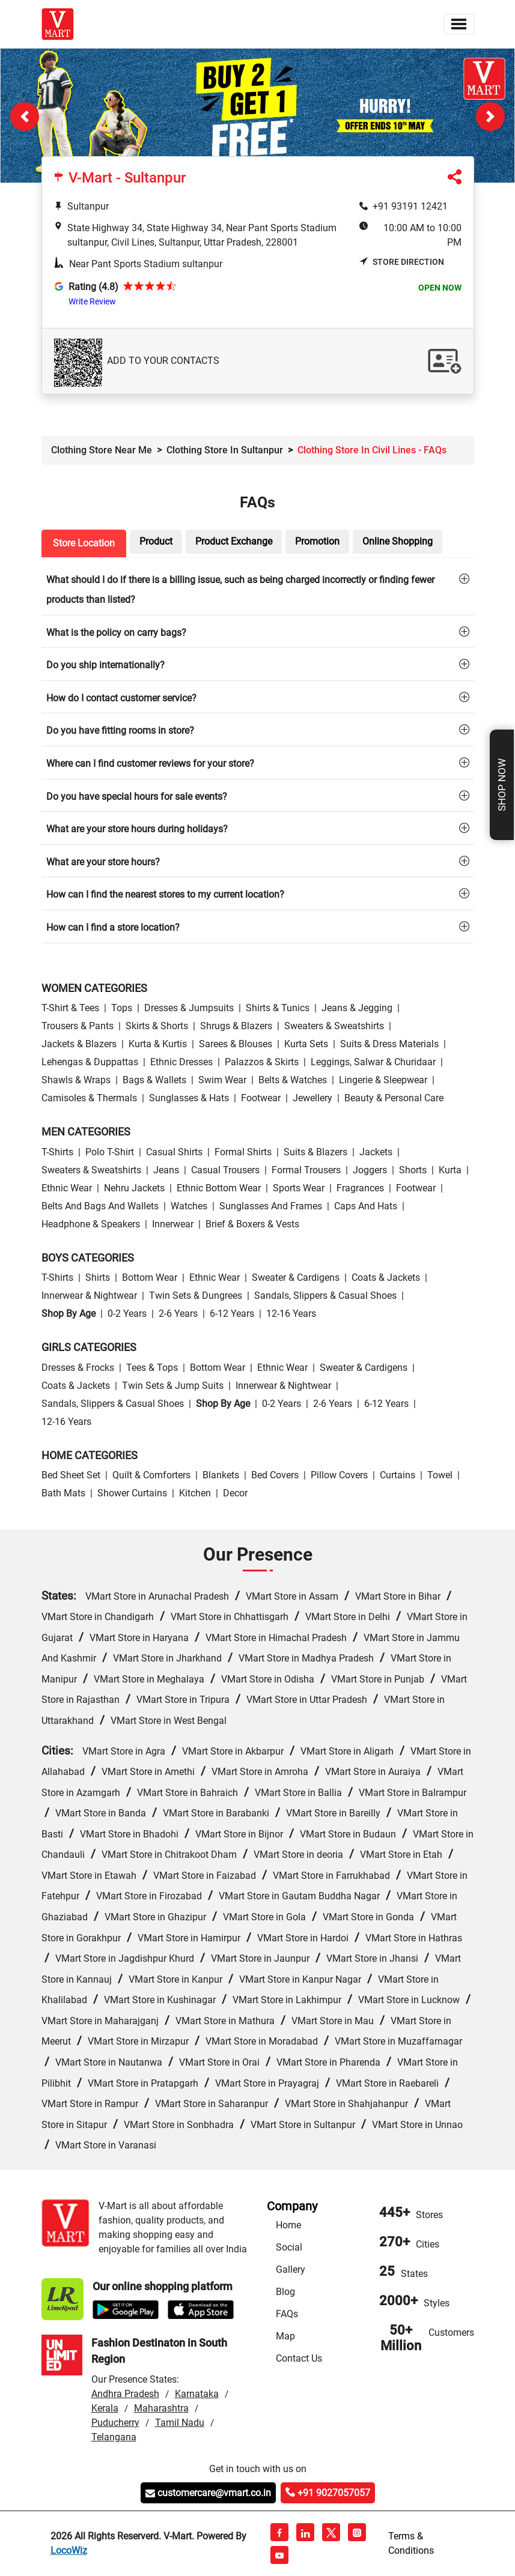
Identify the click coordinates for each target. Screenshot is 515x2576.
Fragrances (360, 1188)
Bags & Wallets (154, 1080)
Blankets (221, 1475)
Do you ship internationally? (105, 665)
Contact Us (299, 2358)
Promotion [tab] (317, 541)
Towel (440, 1475)
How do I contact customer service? (121, 698)
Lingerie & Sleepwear (383, 1080)
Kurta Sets (306, 1044)
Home (288, 2225)
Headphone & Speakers (90, 1224)
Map (285, 2336)
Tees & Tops (152, 1367)
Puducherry (115, 2422)
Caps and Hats (365, 1206)
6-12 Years (232, 1313)
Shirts (97, 1277)
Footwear (261, 1098)
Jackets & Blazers (79, 1044)
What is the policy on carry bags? (116, 632)
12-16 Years (291, 1313)
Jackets (375, 1152)
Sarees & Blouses (235, 1044)
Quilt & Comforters (151, 1475)
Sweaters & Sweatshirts (334, 1026)
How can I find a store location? (113, 927)
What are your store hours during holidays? (137, 829)
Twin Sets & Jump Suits (173, 1385)
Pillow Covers (339, 1475)
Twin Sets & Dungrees (195, 1295)
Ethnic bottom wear (219, 1188)
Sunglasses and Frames (270, 1206)
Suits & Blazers (315, 1152)
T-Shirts (57, 1152)
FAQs (287, 2314)
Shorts (413, 1170)
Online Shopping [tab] (397, 541)
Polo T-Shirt (109, 1152)
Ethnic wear (66, 1188)
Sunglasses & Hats (189, 1098)
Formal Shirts (243, 1152)
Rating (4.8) (93, 286)
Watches (189, 1206)
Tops (121, 1008)
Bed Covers (275, 1475)
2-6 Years (178, 1313)
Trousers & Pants (77, 1026)
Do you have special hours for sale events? (136, 796)
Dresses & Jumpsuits (189, 1008)
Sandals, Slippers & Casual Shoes (325, 1295)
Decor (235, 1493)
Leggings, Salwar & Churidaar (373, 1062)
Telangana (113, 2437)
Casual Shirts (174, 1152)
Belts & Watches (292, 1080)
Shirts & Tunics (277, 1008)
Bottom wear (149, 1277)
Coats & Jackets (386, 1277)
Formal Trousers (306, 1170)
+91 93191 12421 (410, 206)
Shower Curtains (132, 1493)
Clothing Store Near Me (101, 450)
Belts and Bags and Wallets (100, 1206)
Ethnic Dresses (181, 1062)
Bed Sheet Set (70, 1475)
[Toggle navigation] (458, 24)
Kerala (104, 2408)
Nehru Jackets (134, 1188)
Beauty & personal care (393, 1098)
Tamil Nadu (179, 2422)
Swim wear (222, 1080)
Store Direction (401, 262)
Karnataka (197, 2393)
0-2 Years (127, 1313)
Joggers (370, 1170)
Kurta (450, 1170)
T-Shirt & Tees (70, 1008)
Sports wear (299, 1188)
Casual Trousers (225, 1170)
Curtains (397, 1475)
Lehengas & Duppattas (89, 1062)
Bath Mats (63, 1493)
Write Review (92, 301)
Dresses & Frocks (77, 1367)
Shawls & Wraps (76, 1080)
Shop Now (502, 784)
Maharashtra (161, 2408)
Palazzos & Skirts (262, 1062)
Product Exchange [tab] (233, 541)
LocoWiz (68, 2550)
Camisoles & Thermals (89, 1098)
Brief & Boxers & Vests (252, 1224)
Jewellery (312, 1098)
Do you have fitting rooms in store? (120, 730)
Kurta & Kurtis (158, 1044)
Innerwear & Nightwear (89, 1295)
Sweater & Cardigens (296, 1277)
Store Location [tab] (84, 543)
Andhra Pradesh (125, 2393)
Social (289, 2247)
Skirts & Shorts (157, 1026)
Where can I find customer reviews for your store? (150, 763)
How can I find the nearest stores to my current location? (165, 894)
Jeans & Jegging (356, 1008)
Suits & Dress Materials (389, 1044)
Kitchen (195, 1493)
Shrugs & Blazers (236, 1026)
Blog (285, 2291)
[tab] (257, 589)
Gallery (290, 2269)
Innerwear (173, 1224)
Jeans (166, 1170)
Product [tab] (155, 541)
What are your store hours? (103, 862)
